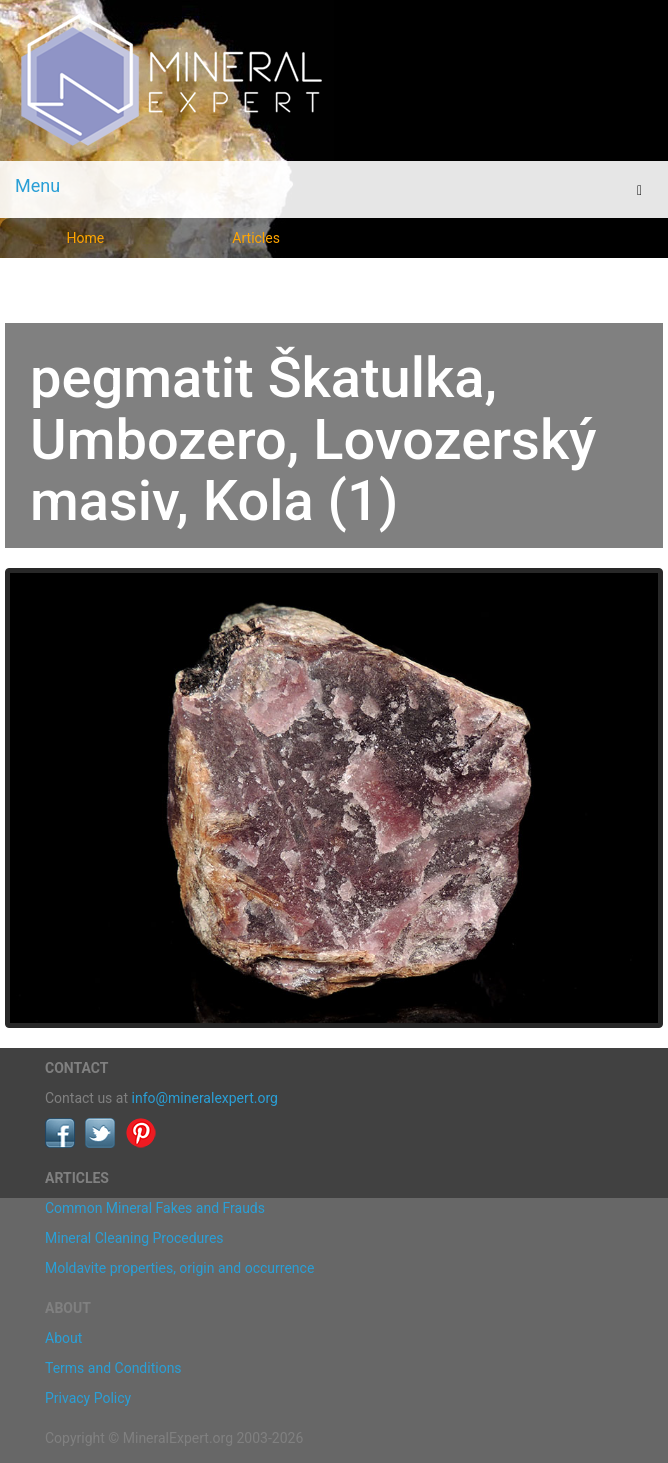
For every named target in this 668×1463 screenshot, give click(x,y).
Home (86, 238)
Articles (256, 238)
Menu (37, 185)
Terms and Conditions (113, 1368)
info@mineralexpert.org (205, 1098)
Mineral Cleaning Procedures (134, 1238)
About (63, 1338)
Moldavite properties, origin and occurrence (179, 1268)
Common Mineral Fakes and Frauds (155, 1208)
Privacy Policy (88, 1398)
